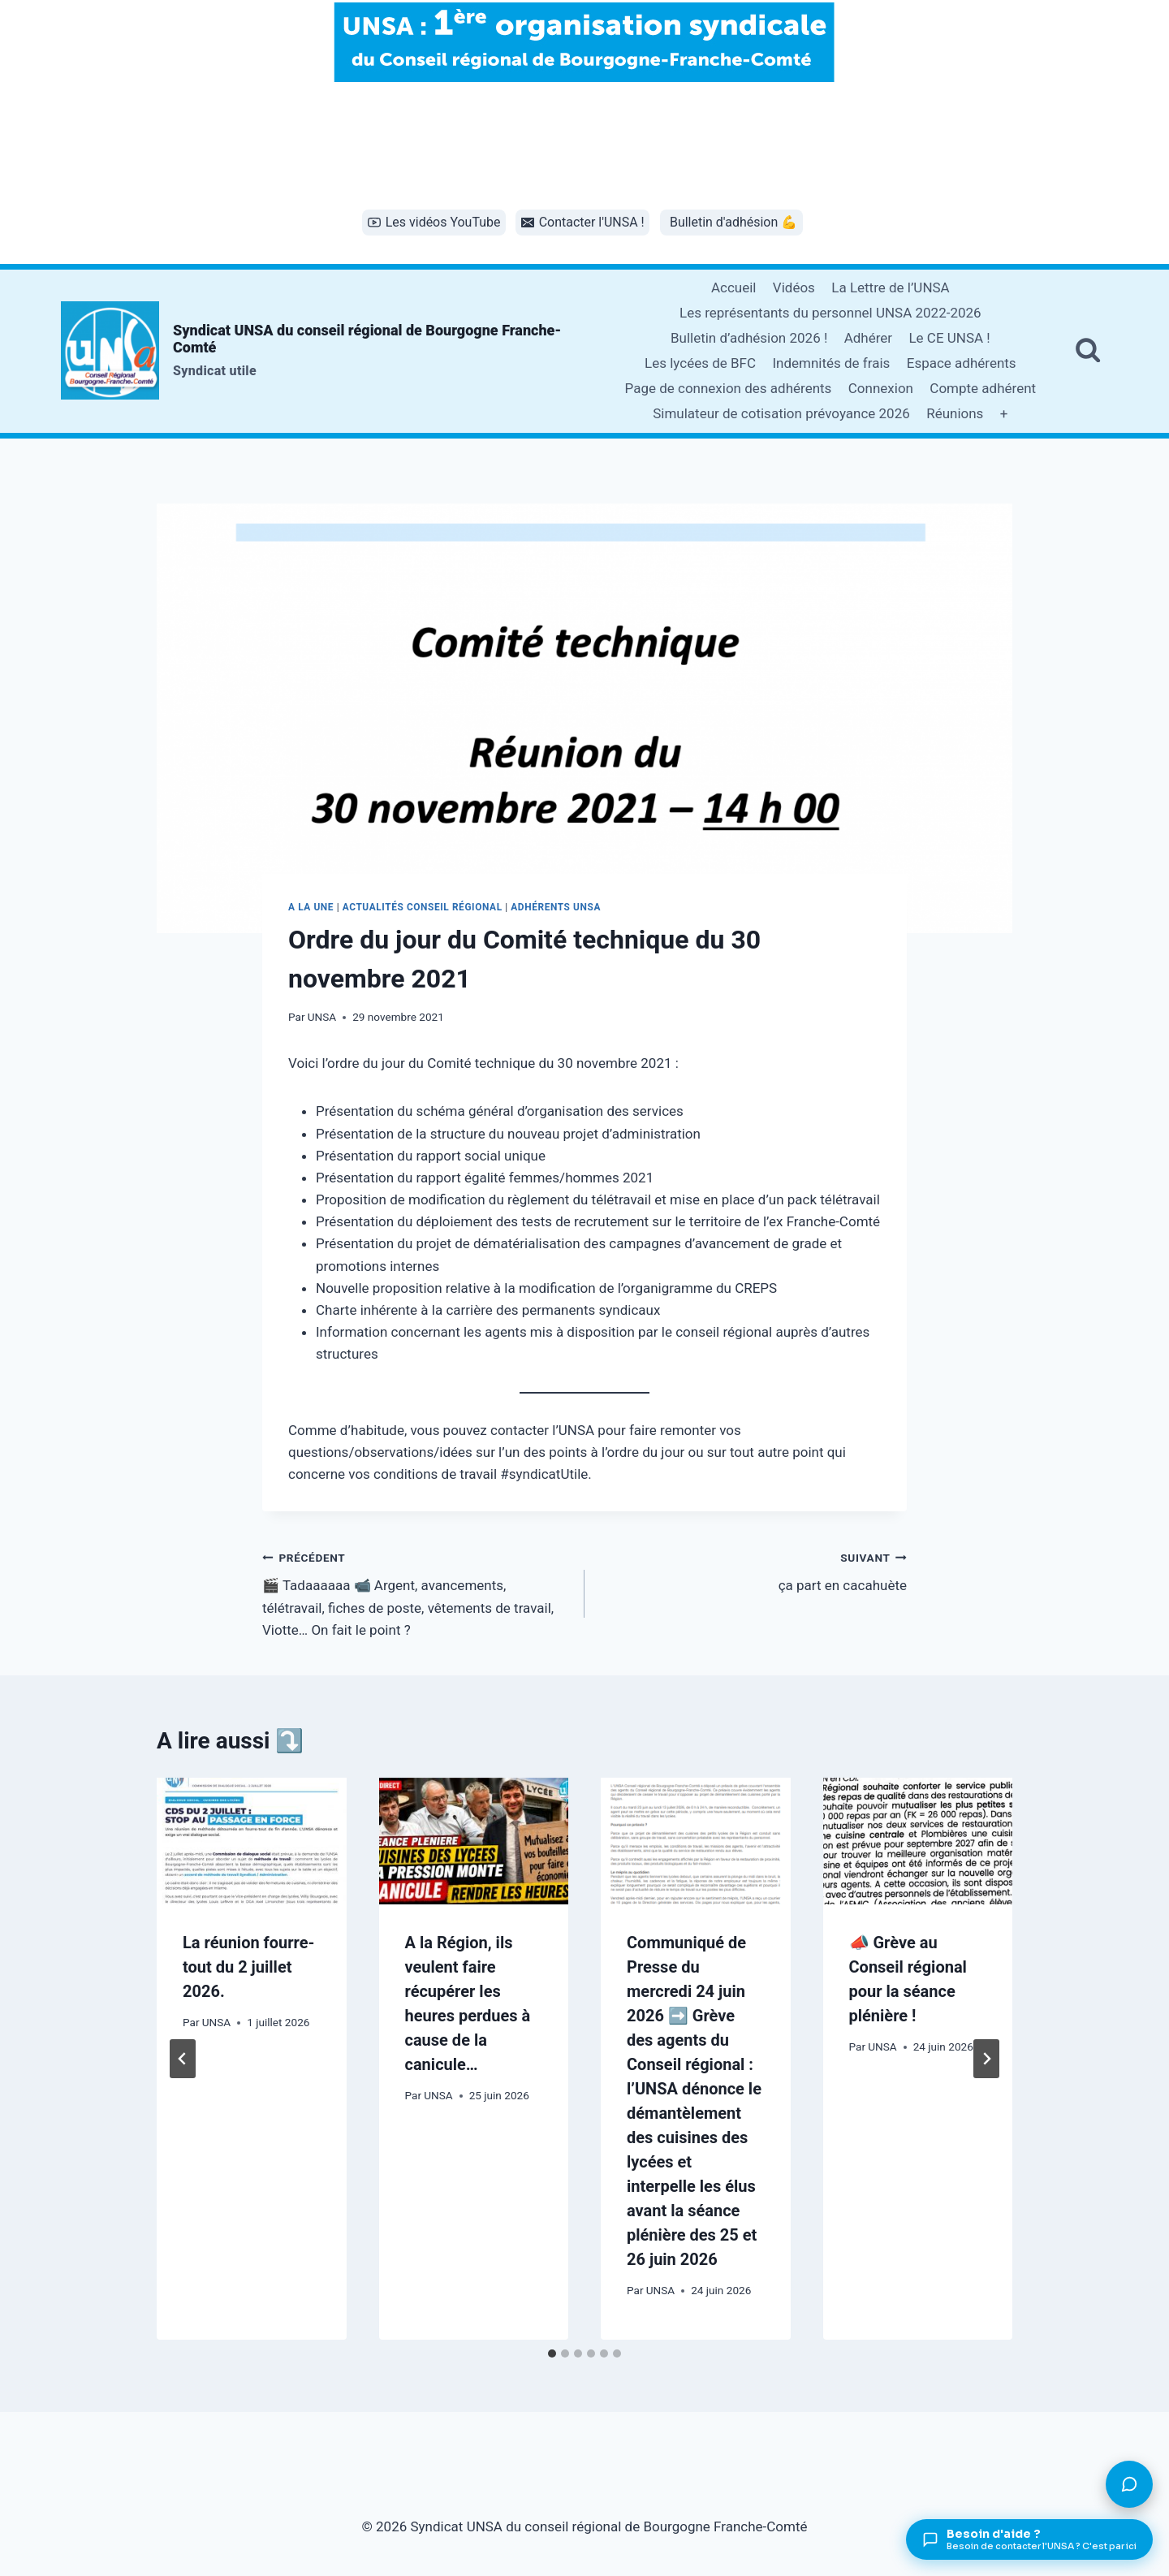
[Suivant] (986, 2058)
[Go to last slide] (183, 2058)
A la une (311, 907)
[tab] (552, 2353)
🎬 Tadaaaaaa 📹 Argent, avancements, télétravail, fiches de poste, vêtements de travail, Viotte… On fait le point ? (416, 1592)
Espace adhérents (961, 363)
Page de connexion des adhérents (728, 388)
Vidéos (794, 287)
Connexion (880, 388)
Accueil (734, 287)
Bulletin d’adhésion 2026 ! (749, 338)
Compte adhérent (983, 388)
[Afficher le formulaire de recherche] (1088, 351)
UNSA (322, 1016)
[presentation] (252, 1841)
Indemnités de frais (831, 363)
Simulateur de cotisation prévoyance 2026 (781, 413)
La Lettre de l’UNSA (890, 287)
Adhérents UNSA (556, 907)
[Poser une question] (1129, 2484)
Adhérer (868, 338)
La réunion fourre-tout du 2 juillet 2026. (248, 1967)
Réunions (954, 413)
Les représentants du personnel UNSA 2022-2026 (830, 313)
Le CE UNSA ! (949, 338)
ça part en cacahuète (752, 1570)
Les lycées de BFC (700, 363)
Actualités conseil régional (423, 907)
